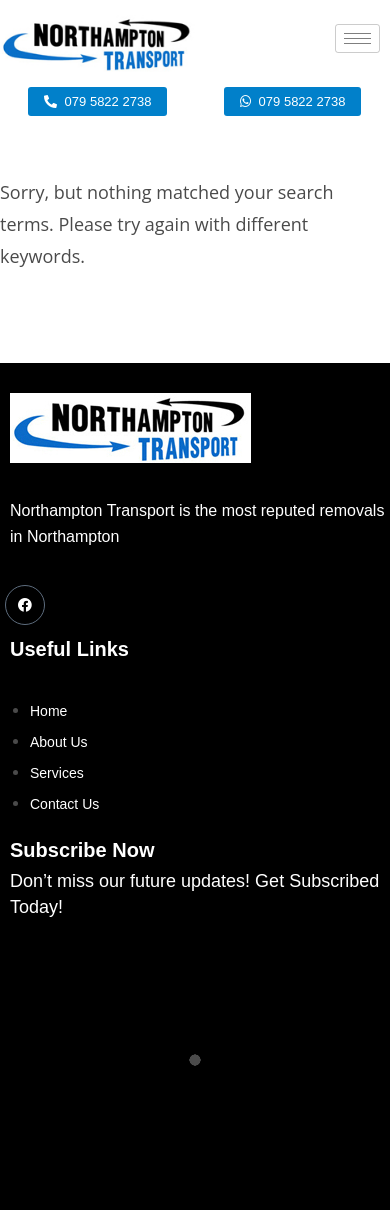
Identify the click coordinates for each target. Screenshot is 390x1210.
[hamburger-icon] (357, 38)
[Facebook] (25, 605)
